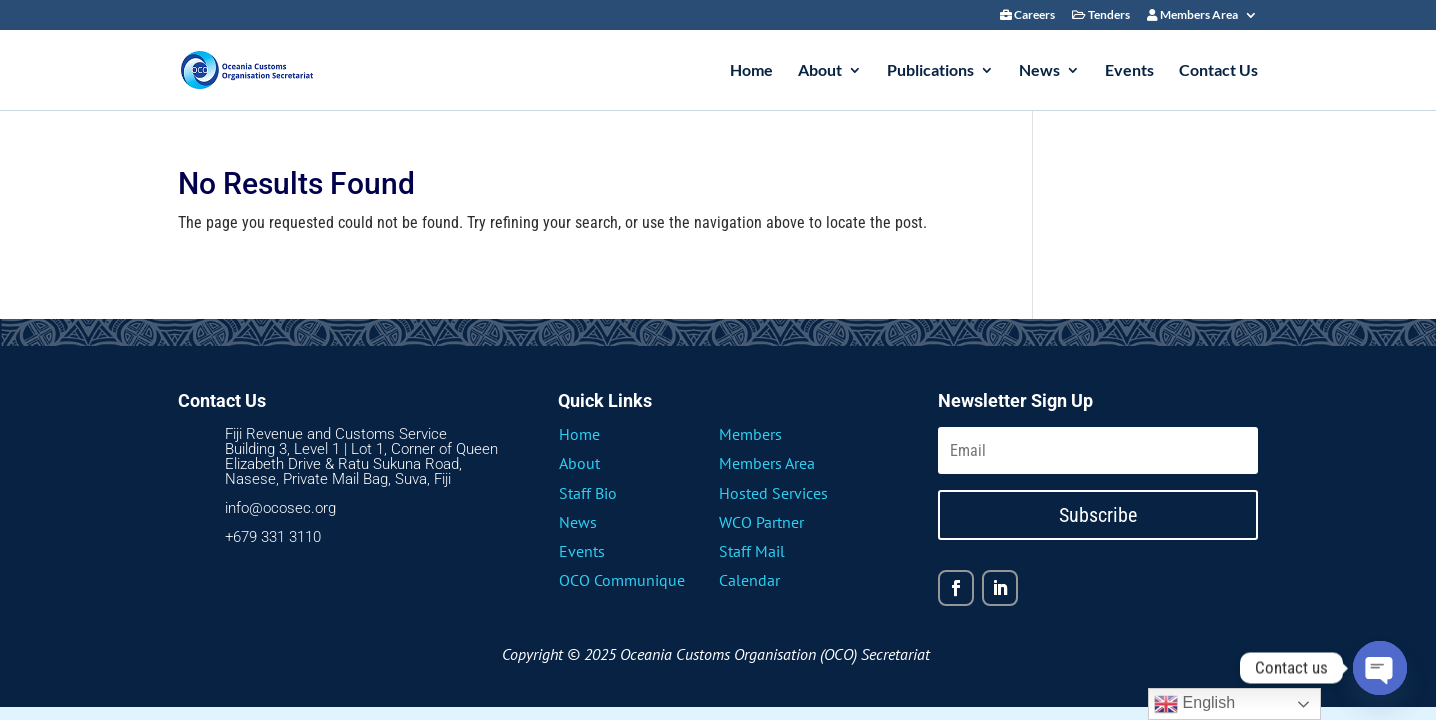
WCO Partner (761, 522)
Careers (1027, 15)
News (1039, 71)
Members (750, 434)
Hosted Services (773, 493)
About (820, 71)
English (1194, 704)
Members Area (1192, 15)
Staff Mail (752, 551)
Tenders (1101, 15)
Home (751, 71)
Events (1129, 71)
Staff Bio (588, 493)
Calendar (749, 580)
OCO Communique (622, 580)
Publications (930, 71)
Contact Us (1218, 71)
